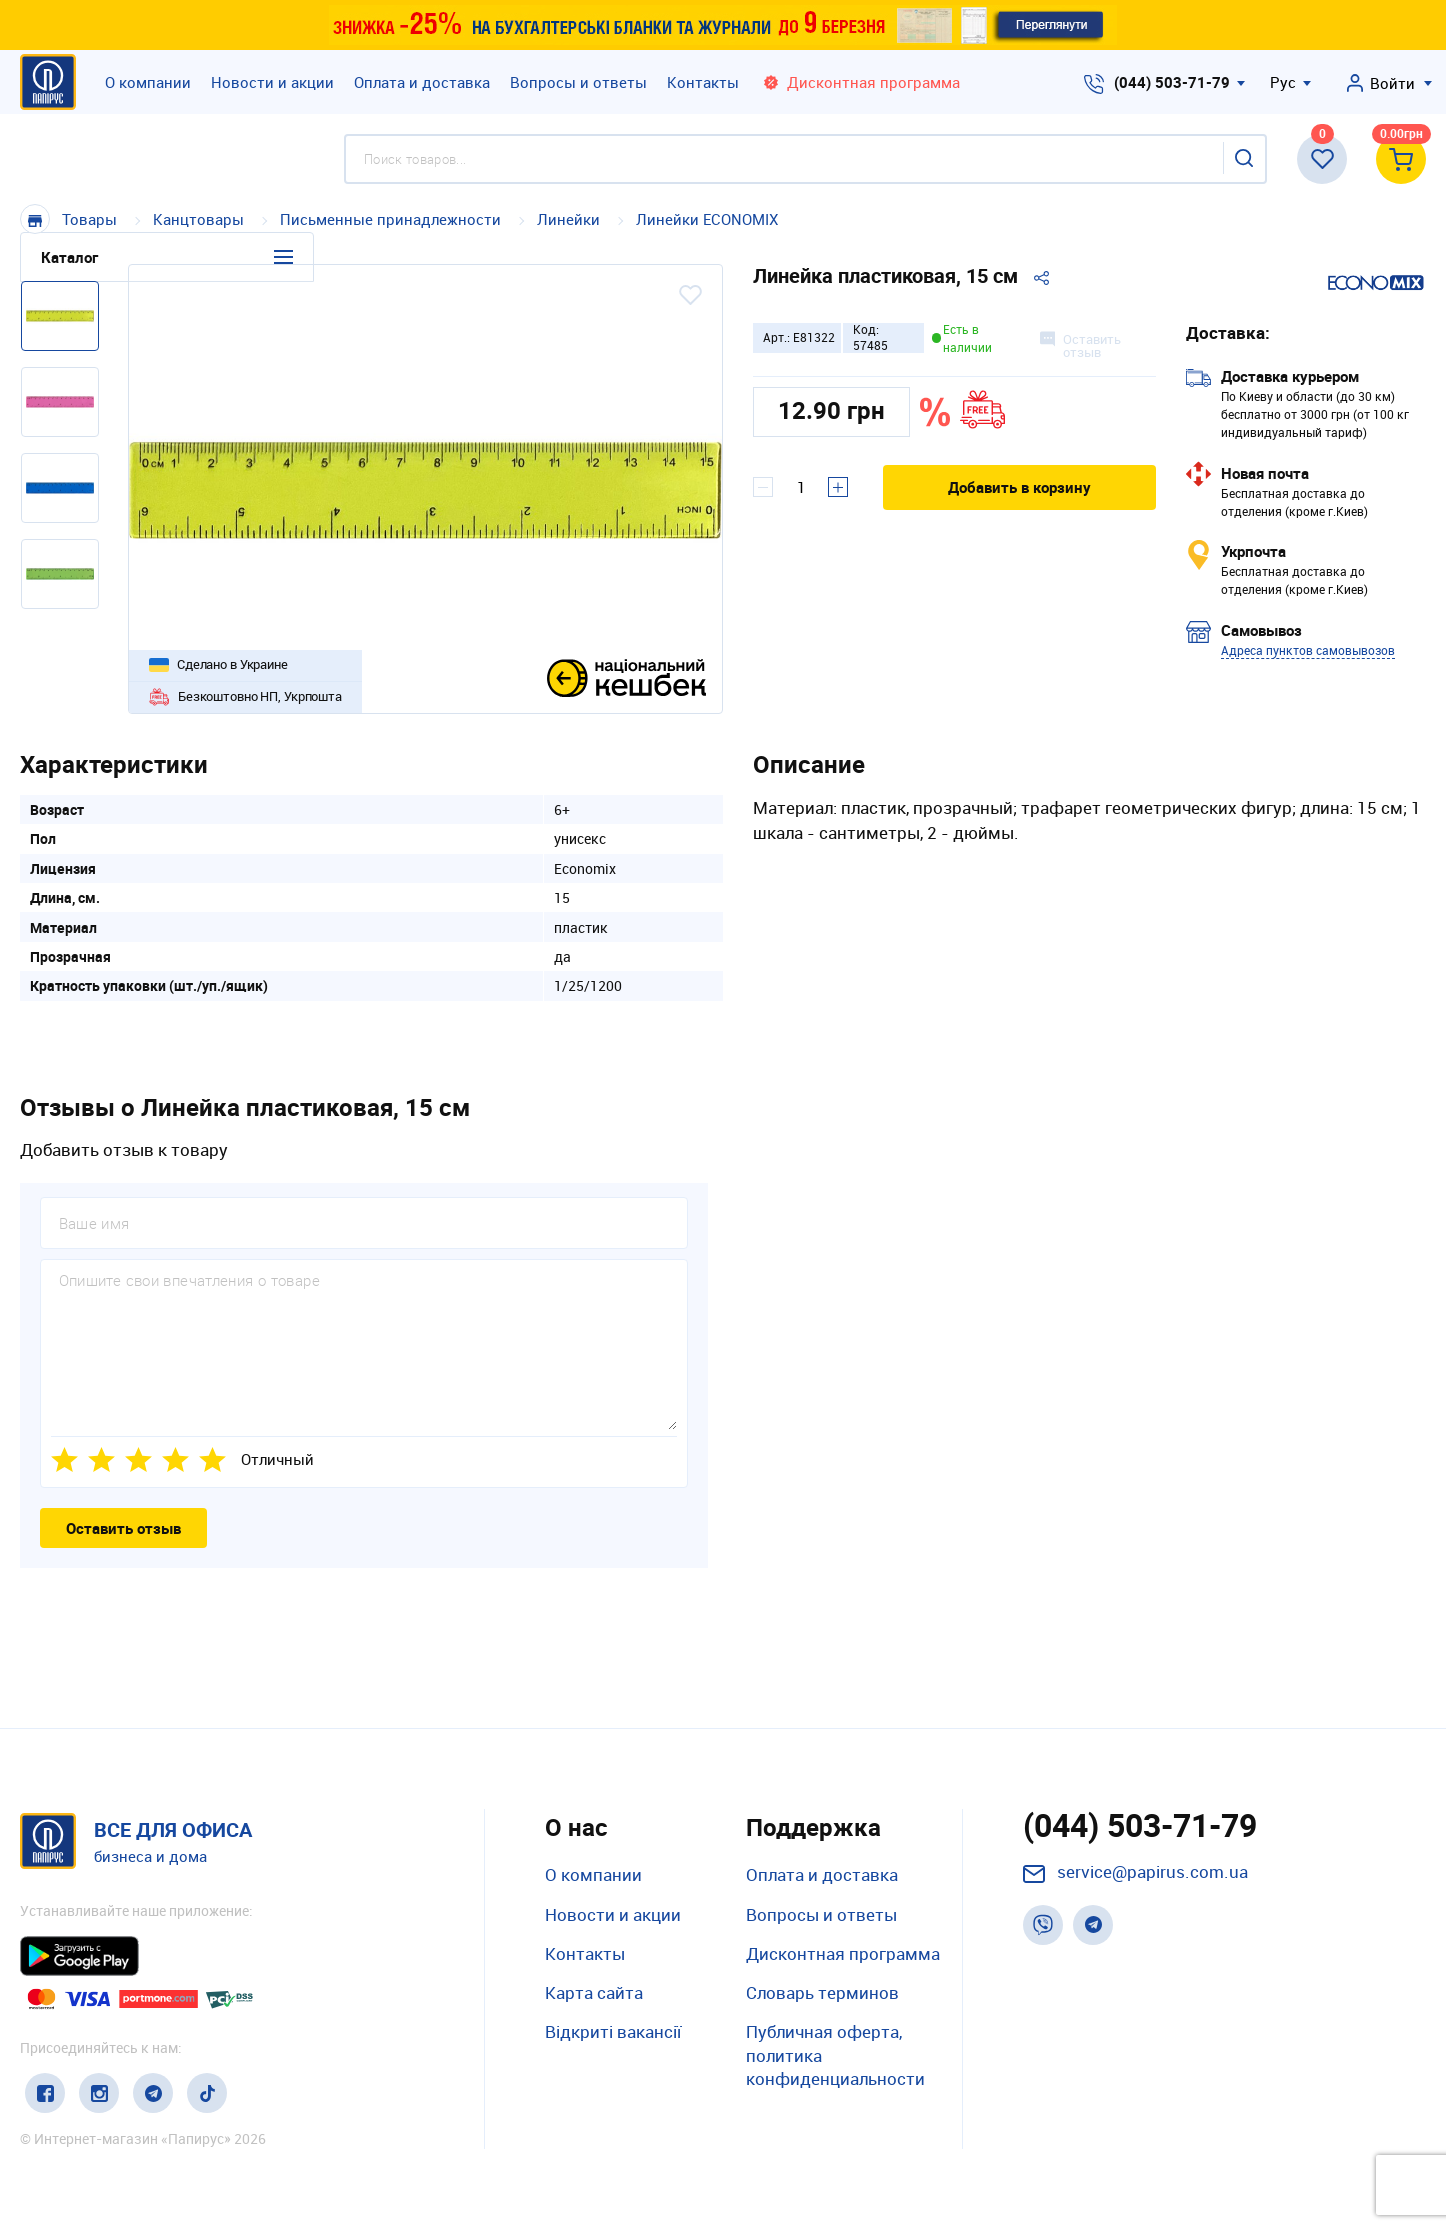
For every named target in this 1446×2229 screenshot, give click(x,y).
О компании (148, 82)
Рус (1283, 82)
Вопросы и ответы (578, 82)
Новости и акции (272, 82)
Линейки (570, 219)
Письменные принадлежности (390, 219)
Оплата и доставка (422, 82)
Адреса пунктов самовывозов (1308, 650)
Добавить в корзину (1019, 487)
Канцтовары (200, 219)
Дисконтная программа (843, 1953)
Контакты (703, 82)
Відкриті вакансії (613, 2031)
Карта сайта (594, 1992)
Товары (89, 219)
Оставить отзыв (123, 1528)
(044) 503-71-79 (1172, 82)
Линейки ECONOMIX (707, 219)
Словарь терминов (822, 1992)
